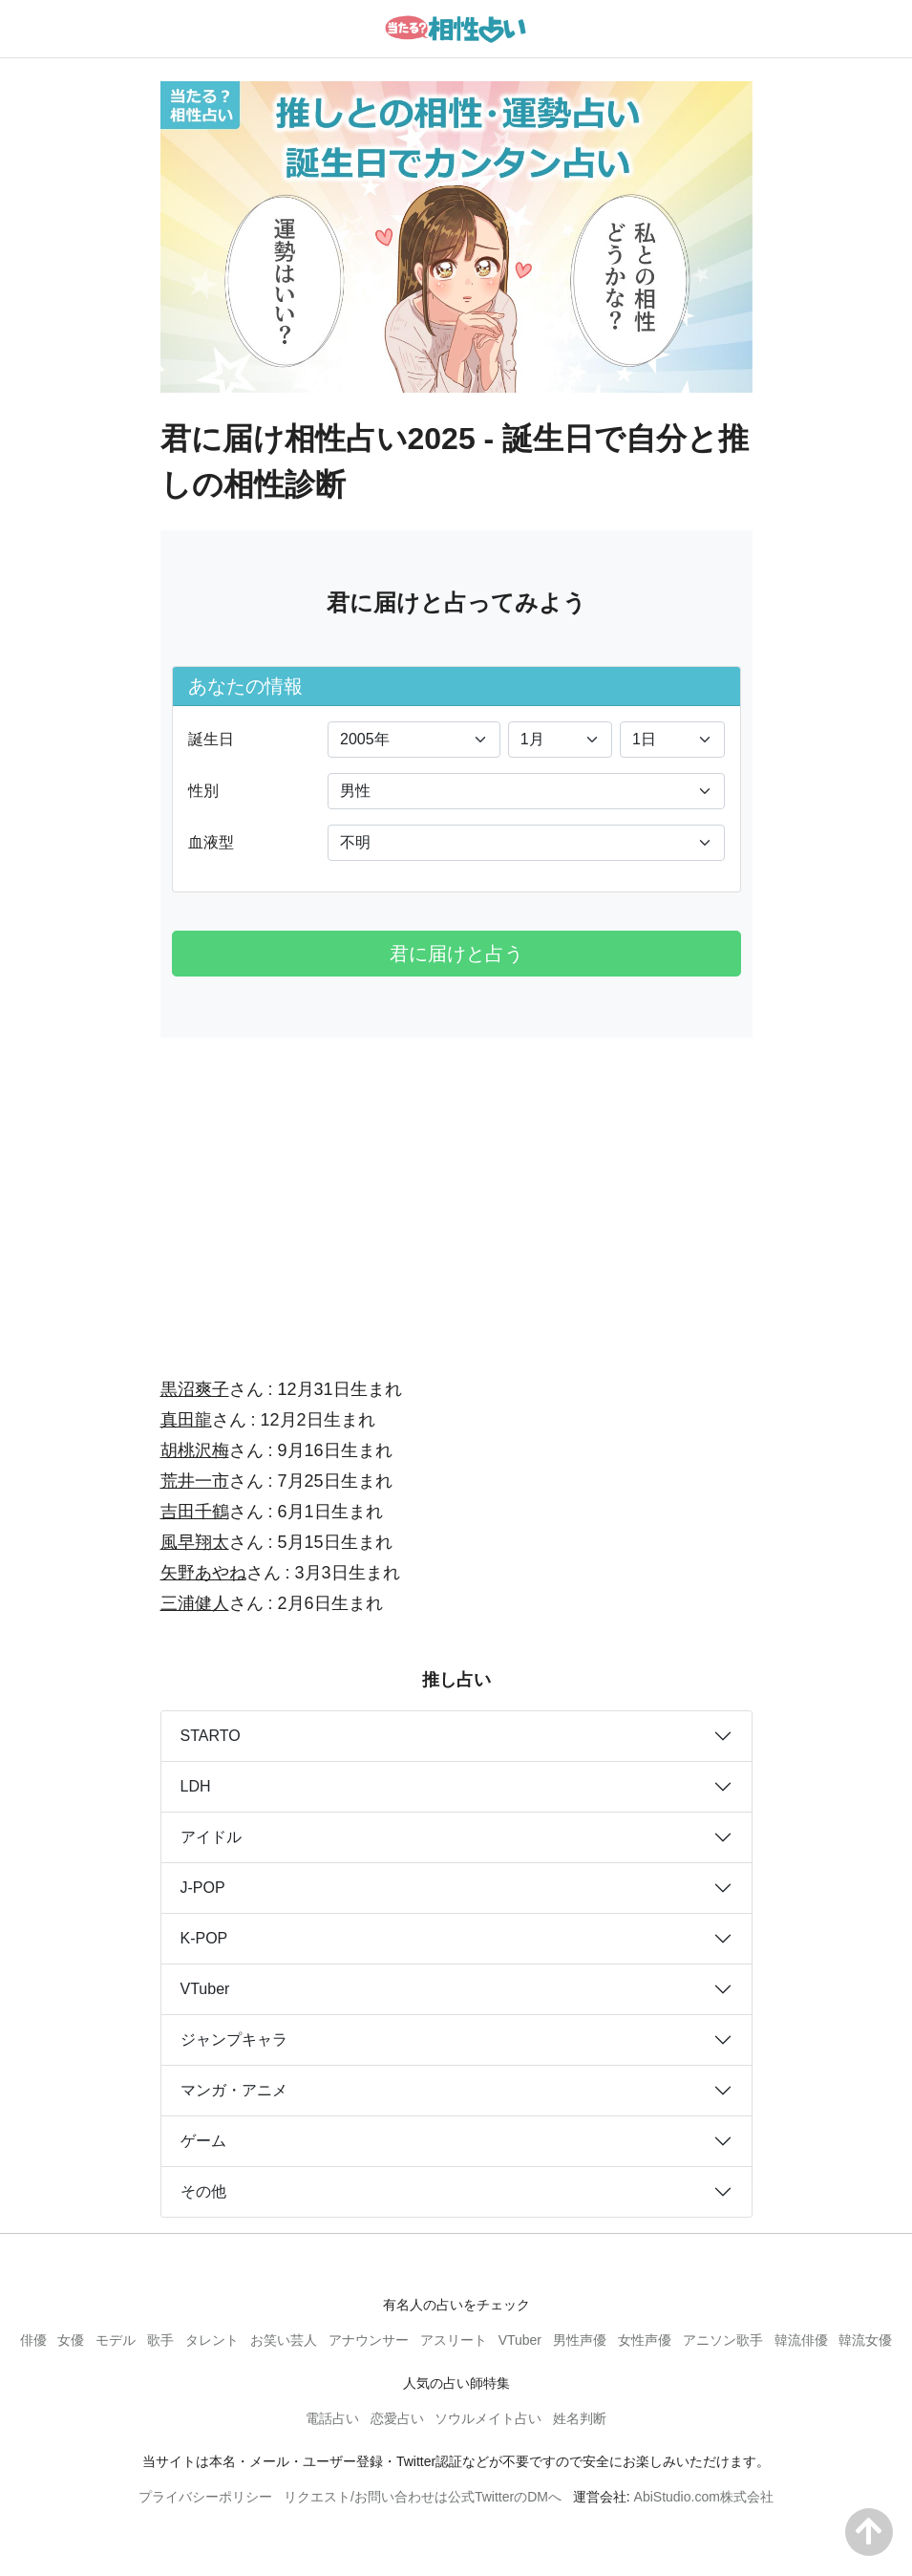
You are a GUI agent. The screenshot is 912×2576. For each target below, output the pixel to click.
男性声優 (579, 2340)
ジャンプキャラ (233, 2039)
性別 (203, 791)
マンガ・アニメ (233, 2090)
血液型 (211, 842)
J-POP (202, 1887)
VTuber (205, 1989)
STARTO (210, 1736)
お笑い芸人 (283, 2340)
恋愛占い (397, 2418)
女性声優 (644, 2340)
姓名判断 (579, 2418)
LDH (195, 1786)
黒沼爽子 (194, 1389)
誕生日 (211, 739)
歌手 (160, 2340)
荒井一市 (194, 1481)
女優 (70, 2340)
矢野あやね (203, 1572)
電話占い (332, 2418)
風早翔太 (194, 1542)
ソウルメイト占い (488, 2418)
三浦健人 (194, 1603)
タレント (212, 2340)
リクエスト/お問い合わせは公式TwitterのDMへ (423, 2496)
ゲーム (203, 2141)
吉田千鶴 (194, 1511)
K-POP (204, 1938)
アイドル (211, 1837)
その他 (203, 2191)
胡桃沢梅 (194, 1450)
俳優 (33, 2340)
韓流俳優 (801, 2340)
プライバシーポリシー (205, 2496)
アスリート (453, 2340)
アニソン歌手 (723, 2340)
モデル (115, 2340)
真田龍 (186, 1419)
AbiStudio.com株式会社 (704, 2496)
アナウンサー (369, 2340)
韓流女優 (865, 2340)
